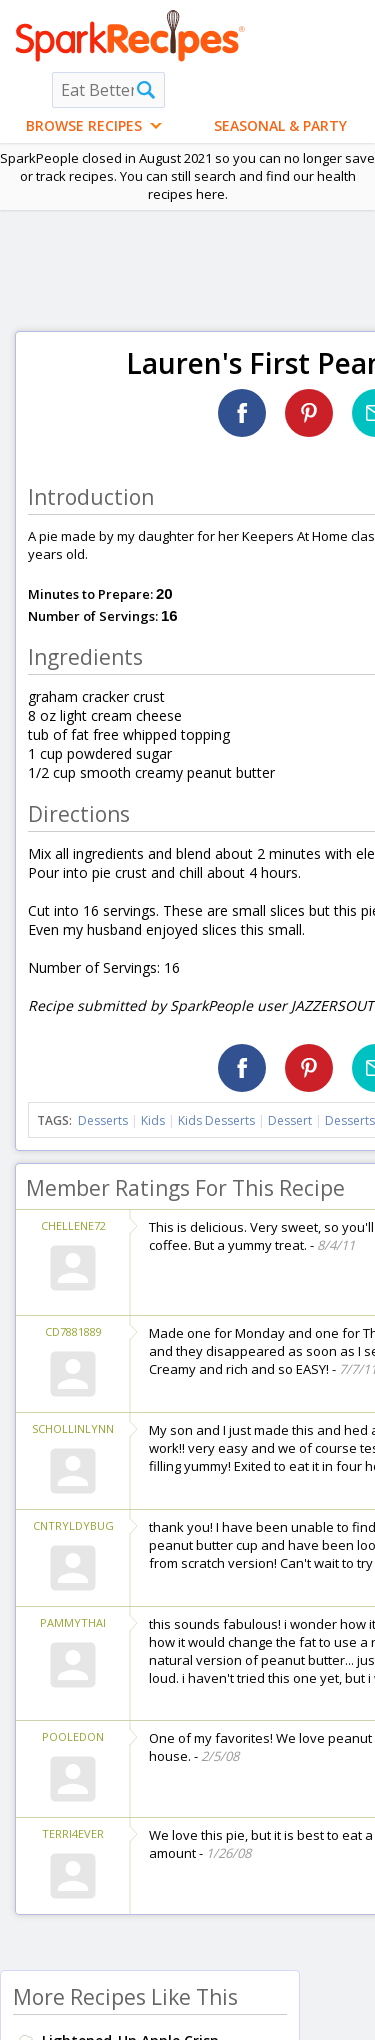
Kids (153, 1120)
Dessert (290, 1120)
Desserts (103, 1120)
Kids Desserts (216, 1120)
